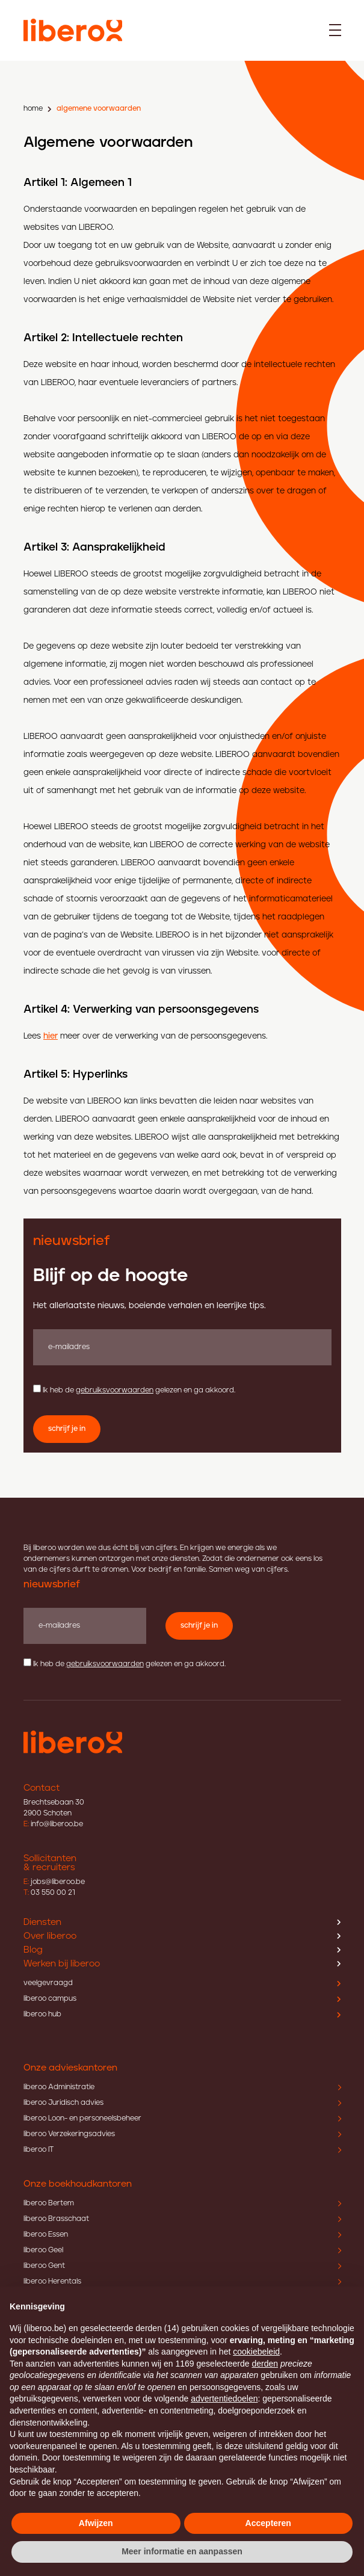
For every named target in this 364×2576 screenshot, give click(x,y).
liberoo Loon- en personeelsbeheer (182, 2118)
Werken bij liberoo (182, 1963)
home (33, 109)
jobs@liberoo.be (54, 1882)
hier (50, 1036)
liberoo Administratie (182, 2087)
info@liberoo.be (53, 1824)
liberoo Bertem (182, 2203)
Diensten (182, 1922)
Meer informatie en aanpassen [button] (182, 2551)
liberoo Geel (182, 2250)
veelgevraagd (182, 1983)
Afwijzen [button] (96, 2523)
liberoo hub (182, 2014)
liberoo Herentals (182, 2281)
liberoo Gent (182, 2266)
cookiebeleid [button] (256, 2351)
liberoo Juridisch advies (182, 2103)
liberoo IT (182, 2150)
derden (264, 2363)
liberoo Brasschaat (182, 2219)
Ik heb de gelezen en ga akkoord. (139, 1390)
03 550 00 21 (49, 1893)
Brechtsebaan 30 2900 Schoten (53, 1808)
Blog (182, 1949)
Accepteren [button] (268, 2523)
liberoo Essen (182, 2234)
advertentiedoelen (224, 2398)
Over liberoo (182, 1936)
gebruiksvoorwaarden (114, 1390)
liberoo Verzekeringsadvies (182, 2134)
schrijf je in (66, 1429)
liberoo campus (182, 1999)
